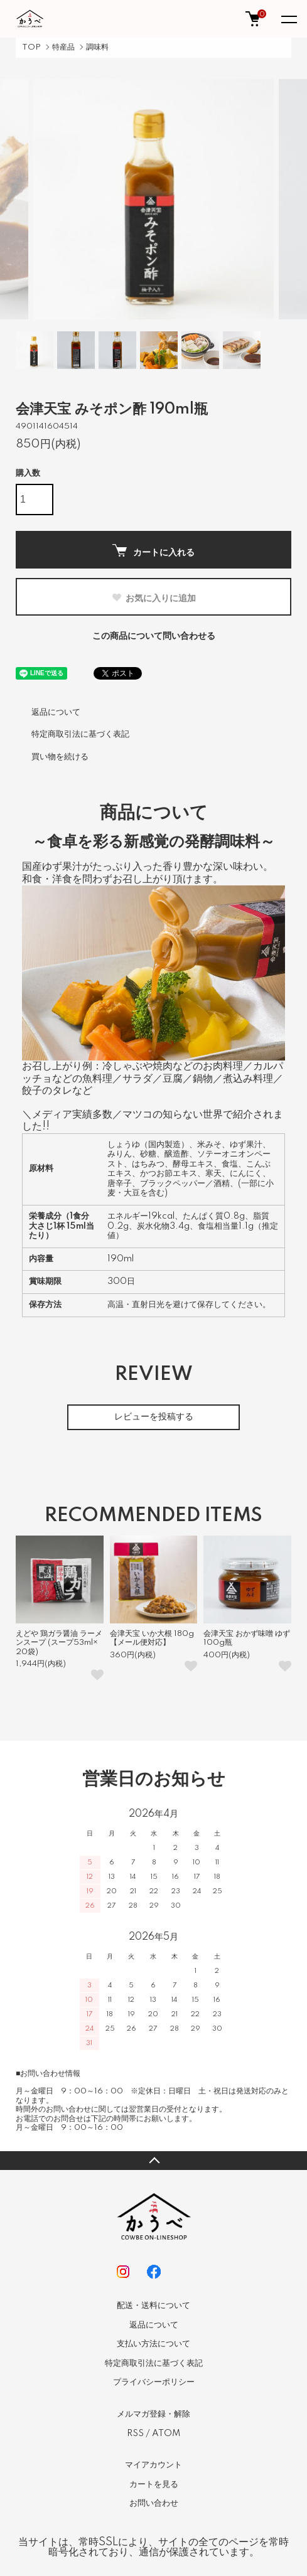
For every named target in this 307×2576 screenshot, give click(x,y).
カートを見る (153, 2484)
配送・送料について (153, 2305)
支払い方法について (153, 2343)
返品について (55, 712)
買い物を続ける (60, 756)
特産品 (63, 47)
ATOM (166, 2433)
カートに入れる (153, 550)
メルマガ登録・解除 (153, 2414)
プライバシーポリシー (154, 2382)
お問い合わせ (153, 2503)
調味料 (97, 47)
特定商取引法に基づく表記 (80, 734)
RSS (135, 2433)
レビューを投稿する (153, 1417)
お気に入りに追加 (153, 598)
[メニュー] (288, 19)
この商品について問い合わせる (153, 636)
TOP (31, 47)
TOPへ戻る (153, 2160)
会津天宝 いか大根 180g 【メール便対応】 (152, 1638)
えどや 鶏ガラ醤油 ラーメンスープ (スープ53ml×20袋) (59, 1643)
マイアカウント (153, 2465)
